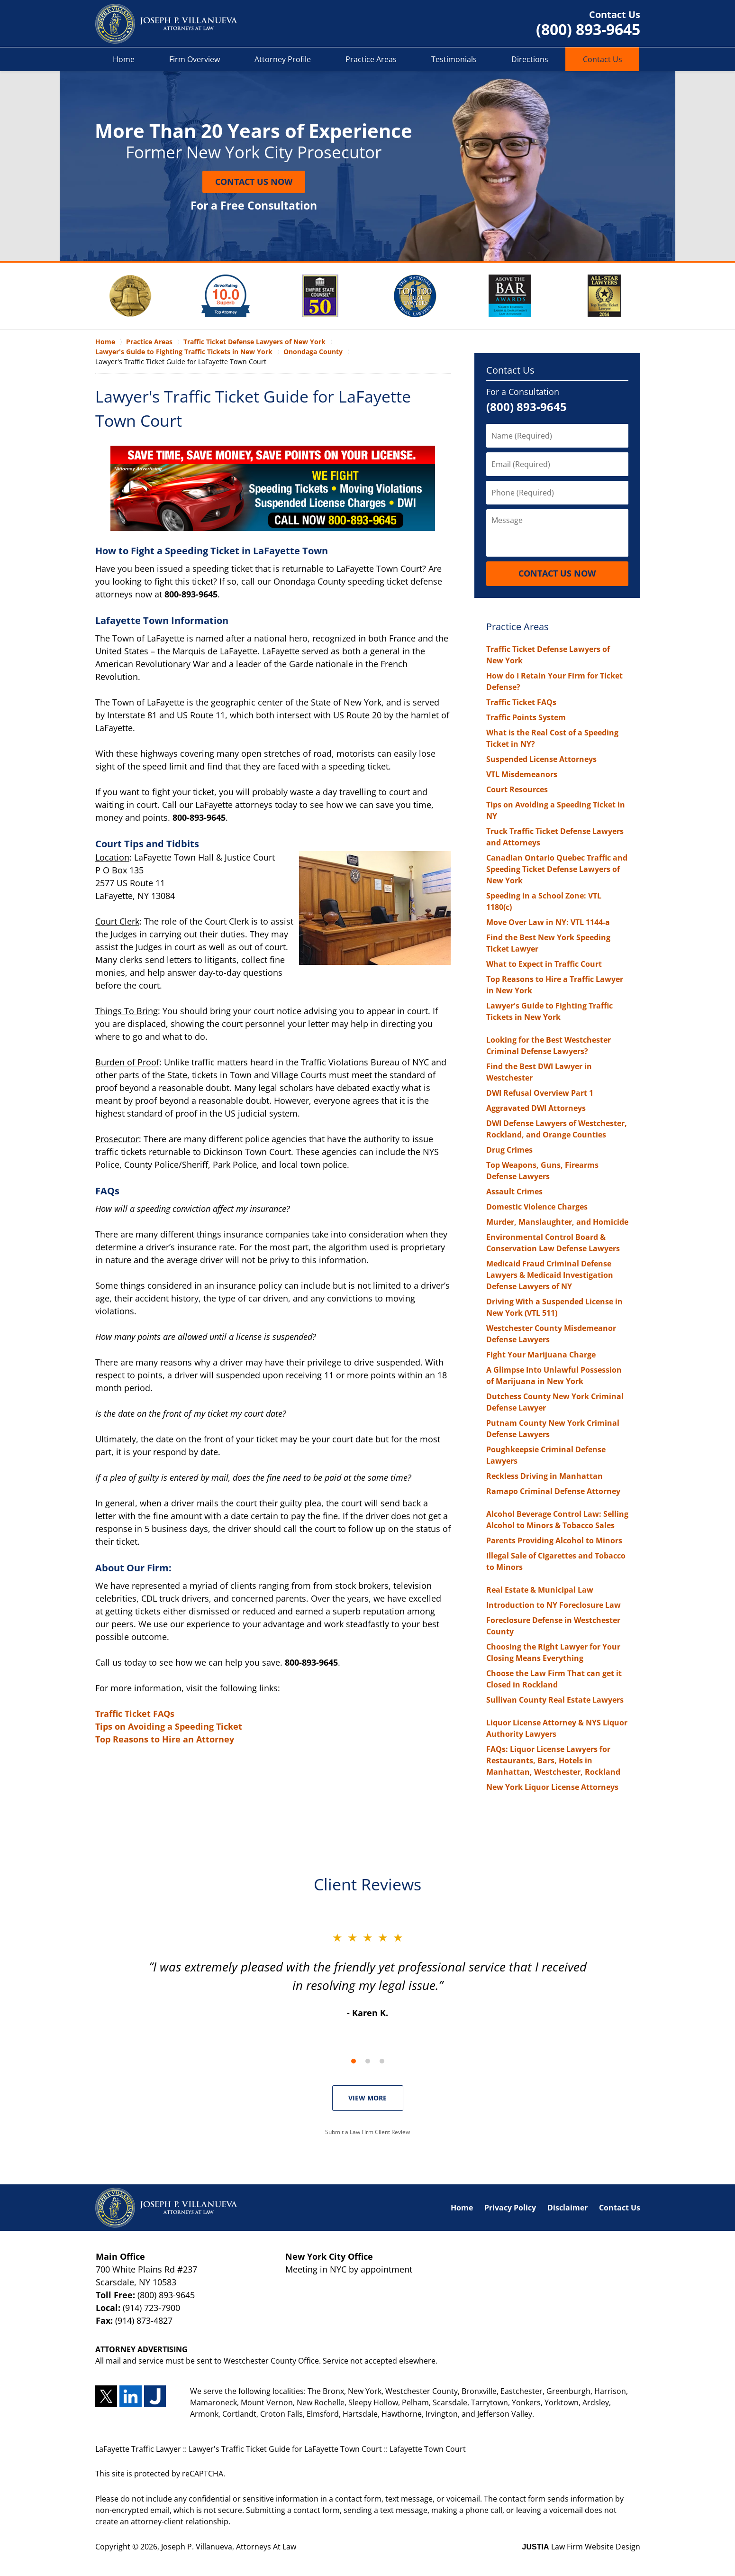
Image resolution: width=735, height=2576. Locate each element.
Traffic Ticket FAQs (134, 1713)
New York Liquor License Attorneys (552, 1787)
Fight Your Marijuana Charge (541, 1354)
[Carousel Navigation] (368, 2060)
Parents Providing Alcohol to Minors (554, 1540)
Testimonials (454, 59)
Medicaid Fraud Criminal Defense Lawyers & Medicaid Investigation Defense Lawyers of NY (549, 1275)
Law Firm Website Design (581, 2546)
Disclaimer (567, 2207)
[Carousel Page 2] (368, 2061)
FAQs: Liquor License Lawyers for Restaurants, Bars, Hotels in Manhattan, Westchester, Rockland (553, 1760)
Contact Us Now (253, 181)
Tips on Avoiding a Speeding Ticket (168, 1726)
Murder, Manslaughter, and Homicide (557, 1222)
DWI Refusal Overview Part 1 (539, 1093)
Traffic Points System (526, 717)
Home (124, 59)
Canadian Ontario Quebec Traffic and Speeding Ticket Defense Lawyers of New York (556, 869)
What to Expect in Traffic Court (544, 964)
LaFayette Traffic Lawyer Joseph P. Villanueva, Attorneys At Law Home (166, 24)
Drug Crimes (509, 1150)
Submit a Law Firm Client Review (367, 2132)
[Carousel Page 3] (382, 2061)
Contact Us (602, 59)
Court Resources (517, 789)
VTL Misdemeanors (521, 774)
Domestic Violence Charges (537, 1206)
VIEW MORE (367, 2097)
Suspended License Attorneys (541, 759)
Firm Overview (194, 59)
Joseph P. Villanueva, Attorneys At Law (228, 2546)
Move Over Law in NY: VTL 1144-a (548, 922)
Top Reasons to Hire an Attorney (164, 1739)
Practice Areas (371, 59)
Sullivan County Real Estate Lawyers (555, 1700)
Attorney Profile (282, 59)
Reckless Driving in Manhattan (544, 1476)
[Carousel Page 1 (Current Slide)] (353, 2061)
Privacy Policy (510, 2207)
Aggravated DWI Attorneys (536, 1108)
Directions (529, 59)
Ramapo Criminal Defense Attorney (553, 1491)
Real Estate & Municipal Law (539, 1590)
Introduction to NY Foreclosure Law (553, 1605)
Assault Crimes (514, 1191)
